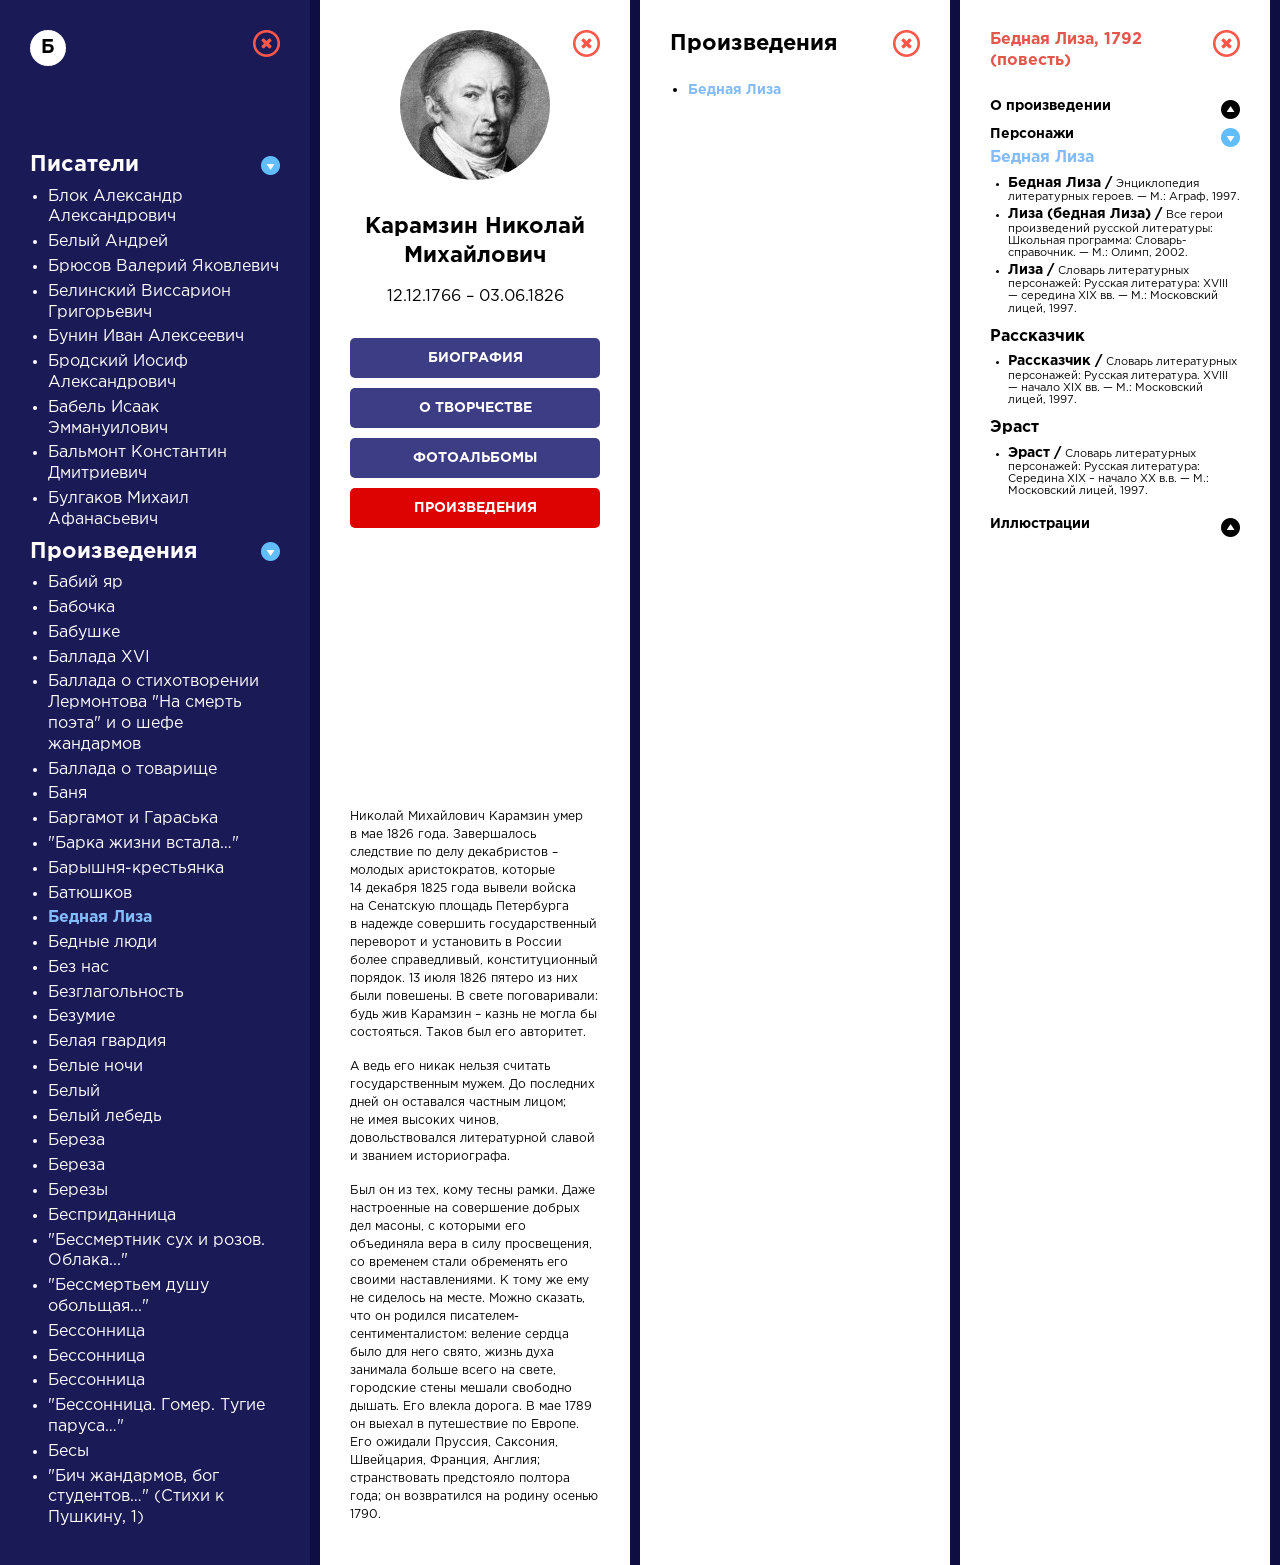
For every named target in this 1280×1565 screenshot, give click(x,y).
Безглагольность (116, 992)
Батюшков (90, 893)
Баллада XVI (99, 657)
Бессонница (96, 1331)
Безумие (81, 1016)
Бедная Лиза (100, 917)
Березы (78, 1190)
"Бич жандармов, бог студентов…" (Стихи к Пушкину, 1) (136, 1497)
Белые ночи (95, 1066)
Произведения (475, 508)
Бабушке (84, 632)
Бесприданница (112, 1215)
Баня (67, 793)
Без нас (78, 967)
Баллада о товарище (132, 769)
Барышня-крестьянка (136, 868)
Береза (76, 1140)
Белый (74, 1091)
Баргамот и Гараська (133, 818)
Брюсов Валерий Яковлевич (163, 266)
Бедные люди (102, 942)
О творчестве (475, 408)
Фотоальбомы (475, 458)
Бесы (68, 1451)
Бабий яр (85, 582)
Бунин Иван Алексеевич (146, 336)
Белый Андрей (108, 241)
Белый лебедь (105, 1116)
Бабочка (81, 607)
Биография (475, 358)
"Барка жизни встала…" (143, 843)
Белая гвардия (107, 1041)
